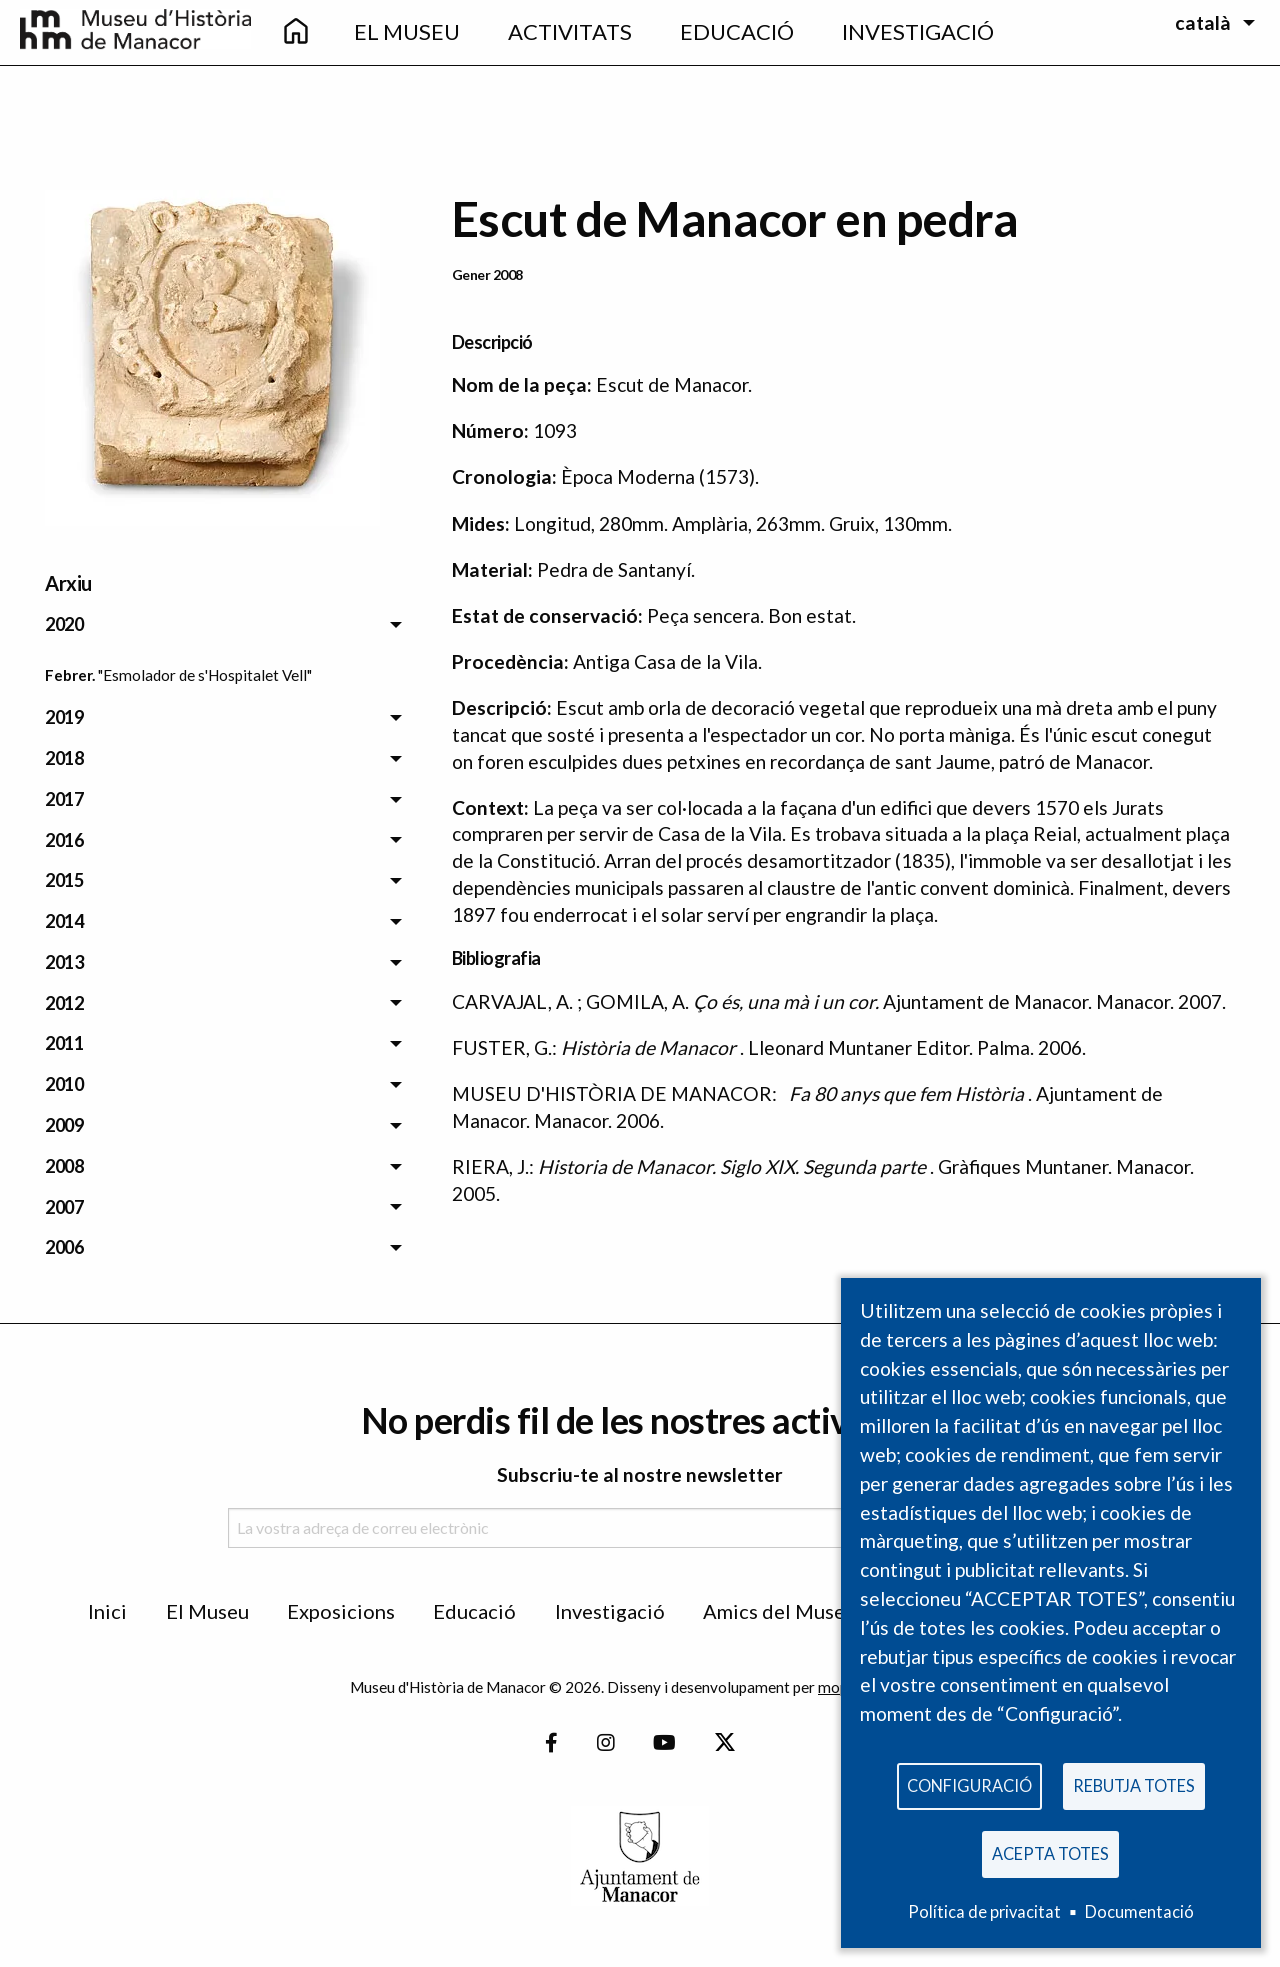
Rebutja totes (1134, 1784)
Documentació (1139, 1911)
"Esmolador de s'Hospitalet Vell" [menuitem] (205, 675)
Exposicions (341, 1611)
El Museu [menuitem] (407, 31)
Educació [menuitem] (737, 31)
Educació (474, 1611)
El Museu (207, 1611)
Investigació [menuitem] (918, 31)
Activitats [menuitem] (570, 31)
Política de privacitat (984, 1911)
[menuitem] (296, 32)
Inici (107, 1611)
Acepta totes (1050, 1852)
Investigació (610, 1611)
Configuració (969, 1784)
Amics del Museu (779, 1611)
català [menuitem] (1203, 22)
